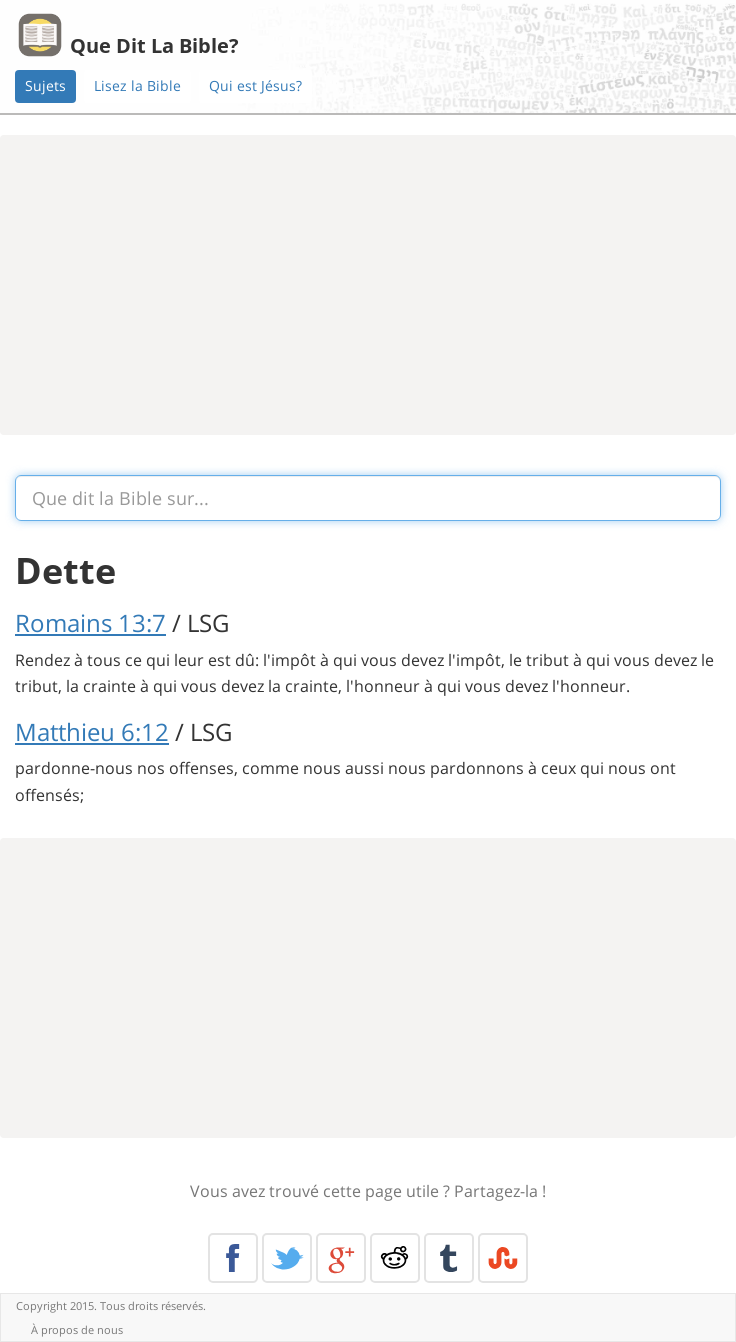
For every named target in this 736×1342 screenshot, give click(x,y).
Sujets (45, 85)
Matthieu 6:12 (92, 731)
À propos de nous (77, 1329)
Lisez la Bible (137, 85)
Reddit (395, 1258)
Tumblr (449, 1258)
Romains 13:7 (90, 622)
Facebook (233, 1258)
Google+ (341, 1258)
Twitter (287, 1258)
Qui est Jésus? (255, 85)
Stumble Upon (503, 1258)
